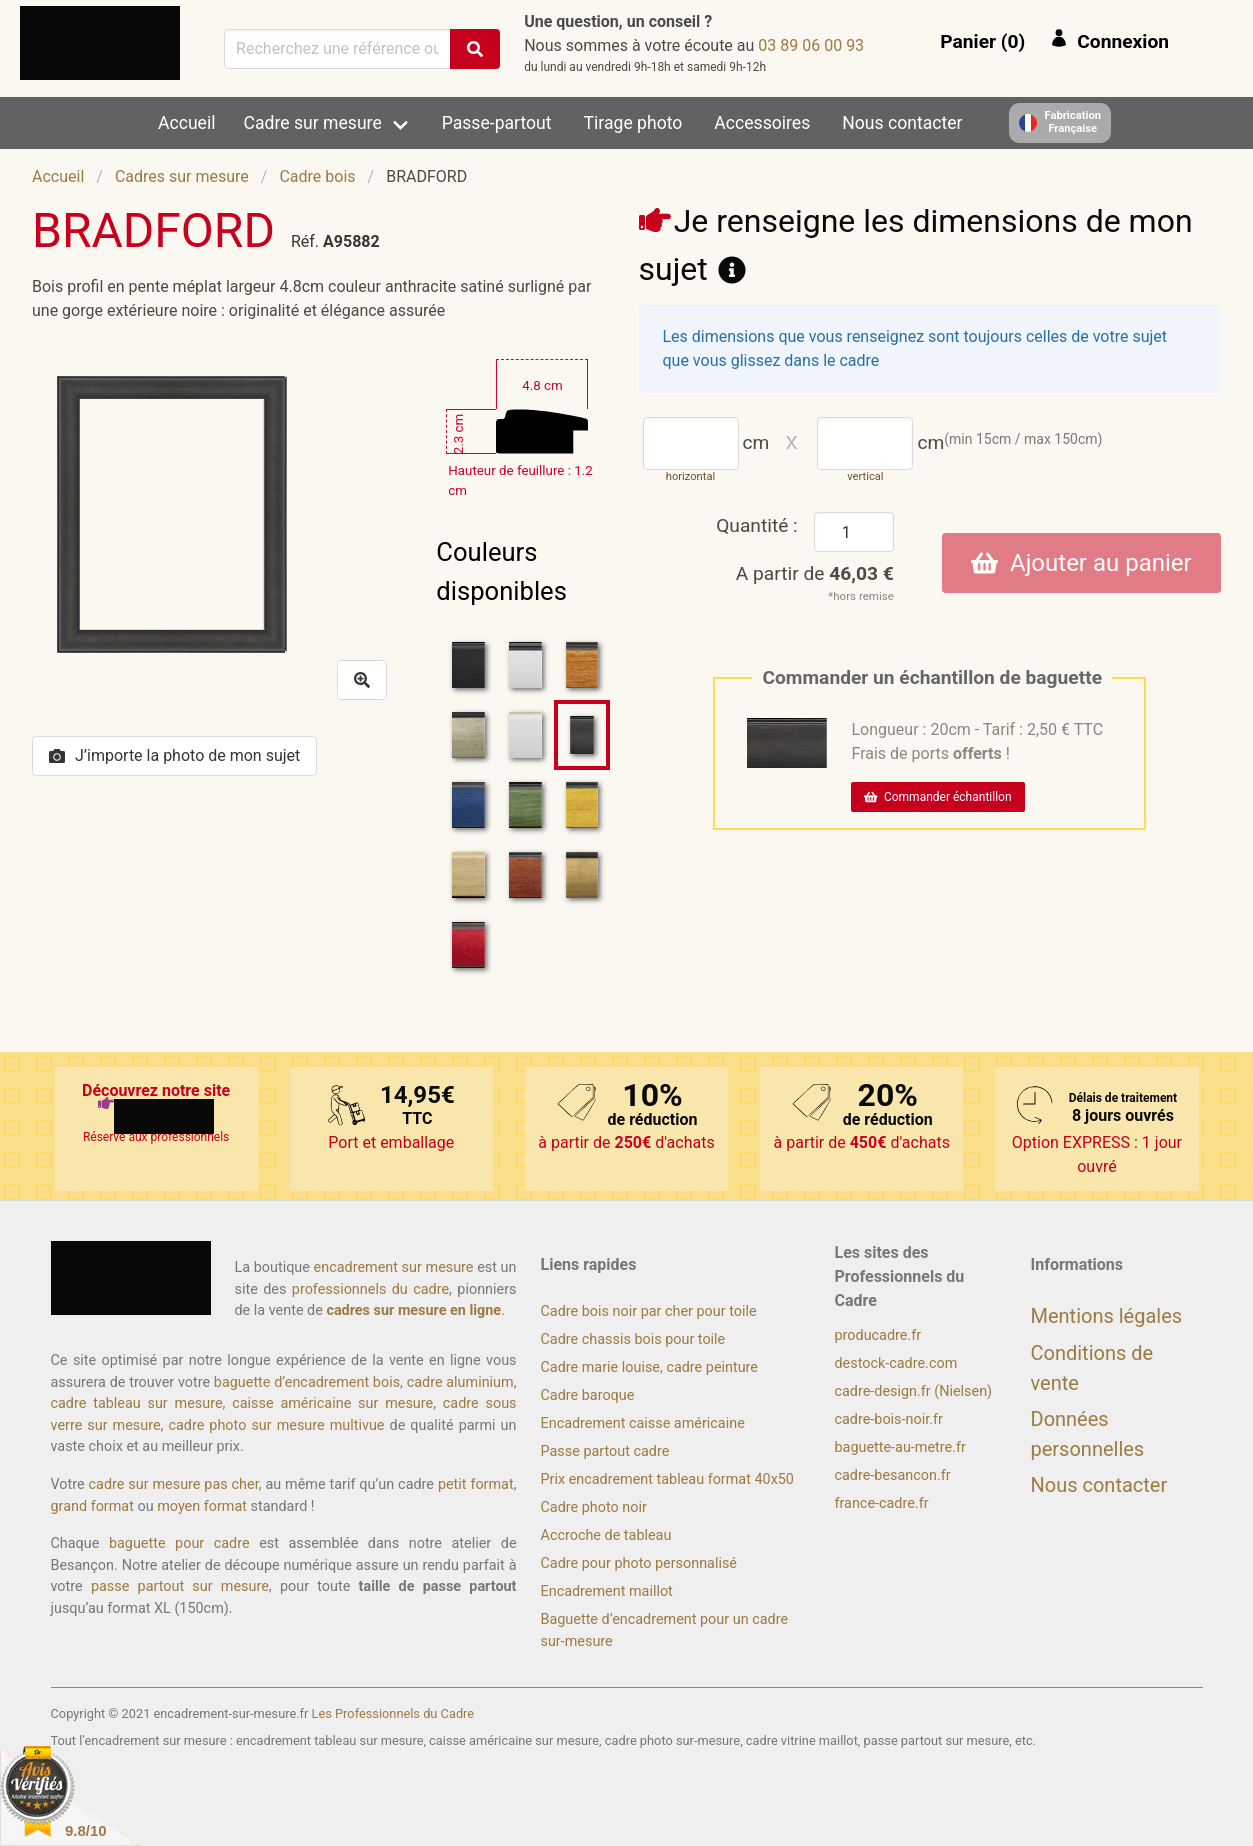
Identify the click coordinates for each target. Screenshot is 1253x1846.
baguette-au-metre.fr (900, 1447)
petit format (476, 1484)
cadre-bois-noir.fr (889, 1419)
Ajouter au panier (1081, 563)
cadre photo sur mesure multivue (276, 1425)
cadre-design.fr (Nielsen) (914, 1391)
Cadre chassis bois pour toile (633, 1339)
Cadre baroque (588, 1395)
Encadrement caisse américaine (643, 1423)
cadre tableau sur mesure (137, 1403)
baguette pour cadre (179, 1543)
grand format (92, 1506)
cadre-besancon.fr (893, 1475)
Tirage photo (633, 123)
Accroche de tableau (606, 1535)
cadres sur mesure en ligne (413, 1310)
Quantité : (757, 525)
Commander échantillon (937, 797)
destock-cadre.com (896, 1363)
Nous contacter (902, 123)
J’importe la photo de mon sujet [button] (174, 755)
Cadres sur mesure (182, 176)
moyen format (202, 1506)
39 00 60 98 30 (811, 45)
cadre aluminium (460, 1382)
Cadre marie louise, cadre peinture (649, 1367)
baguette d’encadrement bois (307, 1382)
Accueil (186, 123)
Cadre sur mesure (313, 123)
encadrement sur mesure (394, 1267)
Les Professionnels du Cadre (393, 1713)
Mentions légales (1107, 1316)
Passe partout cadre (605, 1451)
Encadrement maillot (607, 1591)
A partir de (815, 573)
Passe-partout (497, 123)
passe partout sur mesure (180, 1586)
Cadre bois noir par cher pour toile (649, 1311)
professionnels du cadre (370, 1289)
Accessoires (762, 123)
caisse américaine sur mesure (332, 1403)
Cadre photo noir (594, 1507)
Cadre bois (317, 176)
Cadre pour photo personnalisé (639, 1563)
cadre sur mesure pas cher (174, 1484)
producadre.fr (878, 1335)
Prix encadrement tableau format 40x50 (667, 1479)
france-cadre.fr (882, 1503)
